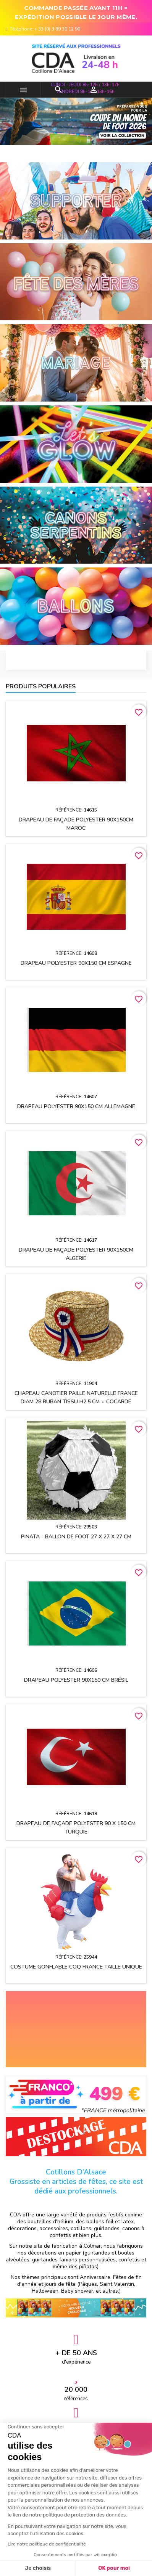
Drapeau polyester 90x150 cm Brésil (76, 1680)
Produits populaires (41, 686)
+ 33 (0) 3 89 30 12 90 (57, 29)
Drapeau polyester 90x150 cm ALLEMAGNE (76, 1106)
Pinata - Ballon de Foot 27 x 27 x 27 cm (76, 1536)
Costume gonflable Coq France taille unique (76, 1966)
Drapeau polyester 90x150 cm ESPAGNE (76, 963)
